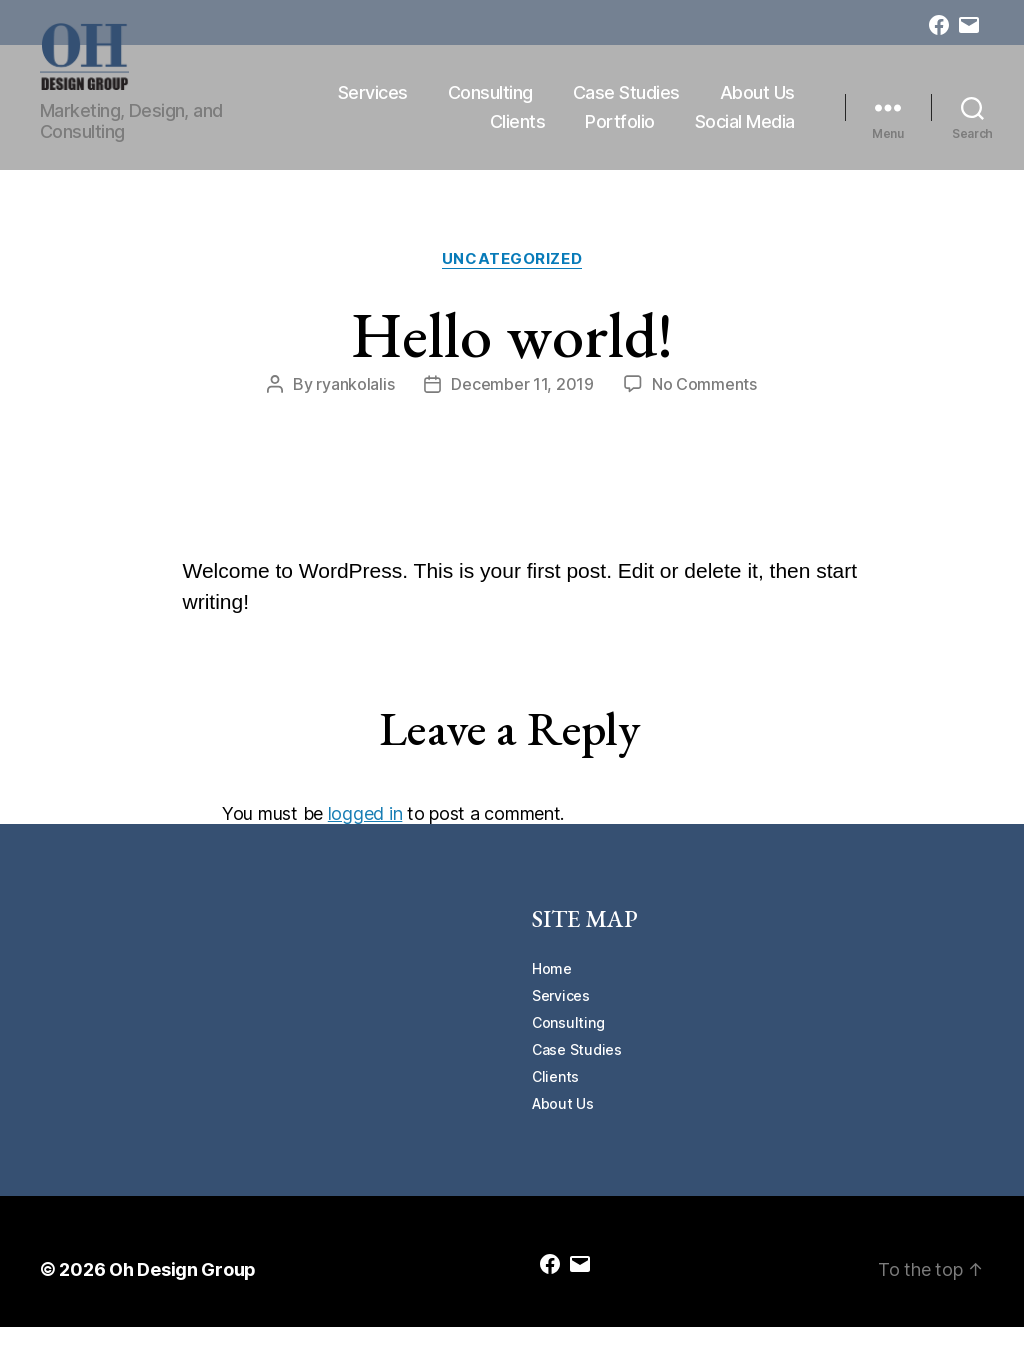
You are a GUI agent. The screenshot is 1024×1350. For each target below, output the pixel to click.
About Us (412, 133)
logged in (365, 837)
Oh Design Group (182, 1292)
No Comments (704, 408)
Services (488, 103)
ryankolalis (355, 408)
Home (552, 991)
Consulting (605, 103)
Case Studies (741, 103)
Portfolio (620, 133)
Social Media (745, 133)
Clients (518, 133)
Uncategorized (512, 282)
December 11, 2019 (522, 408)
